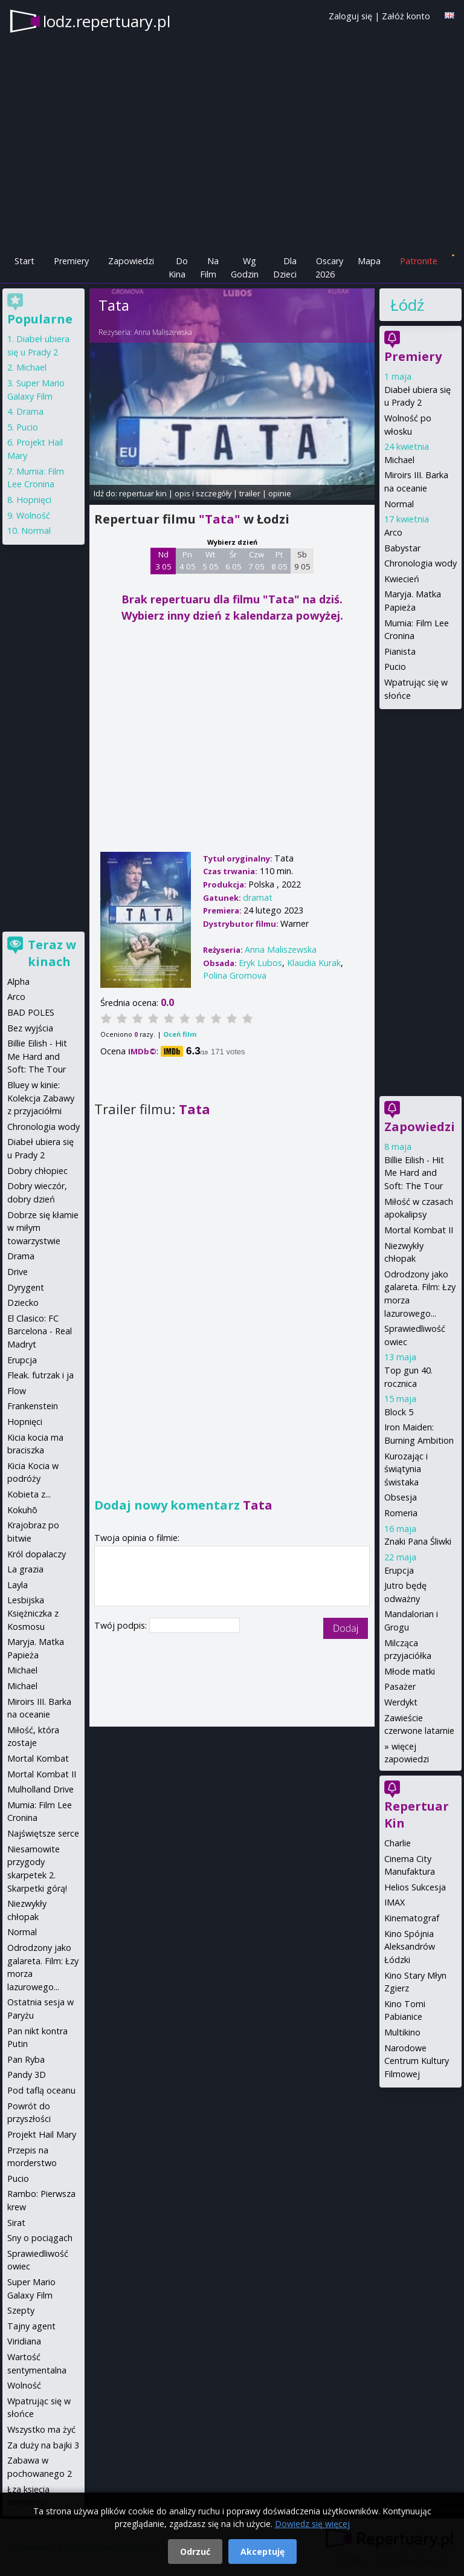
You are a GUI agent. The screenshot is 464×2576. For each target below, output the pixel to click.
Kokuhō (22, 1510)
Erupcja (399, 1570)
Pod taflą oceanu (41, 2090)
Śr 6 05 (233, 560)
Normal (399, 504)
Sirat (16, 2222)
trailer (249, 493)
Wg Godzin (245, 267)
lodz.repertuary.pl (106, 21)
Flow (16, 1391)
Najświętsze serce (43, 1833)
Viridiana (24, 2341)
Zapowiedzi (131, 261)
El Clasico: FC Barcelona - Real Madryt (39, 1331)
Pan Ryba (26, 2059)
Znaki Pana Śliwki (417, 1541)
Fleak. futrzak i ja (40, 1375)
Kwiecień (401, 579)
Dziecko (23, 1302)
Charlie (397, 1843)
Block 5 (398, 1412)
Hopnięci (33, 499)
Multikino (402, 2032)
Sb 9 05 (302, 560)
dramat (257, 897)
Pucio (395, 666)
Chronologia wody (420, 563)
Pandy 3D (26, 2074)
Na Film (209, 267)
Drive (17, 1271)
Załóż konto (406, 16)
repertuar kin (143, 493)
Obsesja (400, 1497)
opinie (279, 493)
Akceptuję (262, 2551)
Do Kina (178, 267)
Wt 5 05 (210, 560)
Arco (393, 532)
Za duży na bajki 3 (43, 2445)
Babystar (402, 548)
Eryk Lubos (260, 962)
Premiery (71, 261)
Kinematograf (411, 1918)
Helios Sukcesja (415, 1887)
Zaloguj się (350, 16)
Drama (30, 411)
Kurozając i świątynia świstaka (406, 1469)
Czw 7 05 (256, 560)
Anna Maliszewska (163, 332)
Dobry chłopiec (37, 1170)
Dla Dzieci (285, 267)
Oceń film (179, 1034)
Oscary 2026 (329, 267)
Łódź (407, 305)
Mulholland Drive (40, 1789)
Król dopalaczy (36, 1554)
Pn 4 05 (187, 560)
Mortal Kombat (38, 1758)
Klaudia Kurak (314, 962)
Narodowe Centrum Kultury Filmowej (416, 2061)
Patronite (418, 261)
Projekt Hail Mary (41, 2134)
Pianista (400, 651)
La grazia (25, 1569)
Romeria (400, 1513)
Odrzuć (195, 2551)
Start (24, 261)
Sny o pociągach (39, 2237)
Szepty (20, 2310)
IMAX (394, 1902)
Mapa (369, 261)
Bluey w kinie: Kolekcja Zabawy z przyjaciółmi (40, 1098)
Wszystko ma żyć (41, 2429)
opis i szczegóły (203, 493)
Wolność (33, 515)
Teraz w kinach (52, 953)
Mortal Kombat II (418, 1230)
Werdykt (400, 1702)
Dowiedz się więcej (312, 2523)
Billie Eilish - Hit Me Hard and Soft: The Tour (414, 1173)
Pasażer (400, 1686)
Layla (17, 1585)
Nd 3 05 (163, 560)
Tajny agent (31, 2326)
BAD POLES (30, 1012)
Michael (399, 460)
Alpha (18, 981)
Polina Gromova (234, 975)
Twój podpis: (121, 1625)
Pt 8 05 (279, 560)
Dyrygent (25, 1287)
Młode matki (409, 1671)
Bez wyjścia (30, 1028)
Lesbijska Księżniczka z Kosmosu (33, 1613)
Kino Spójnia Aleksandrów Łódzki (409, 1946)
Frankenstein (32, 1406)
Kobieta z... (29, 1494)
